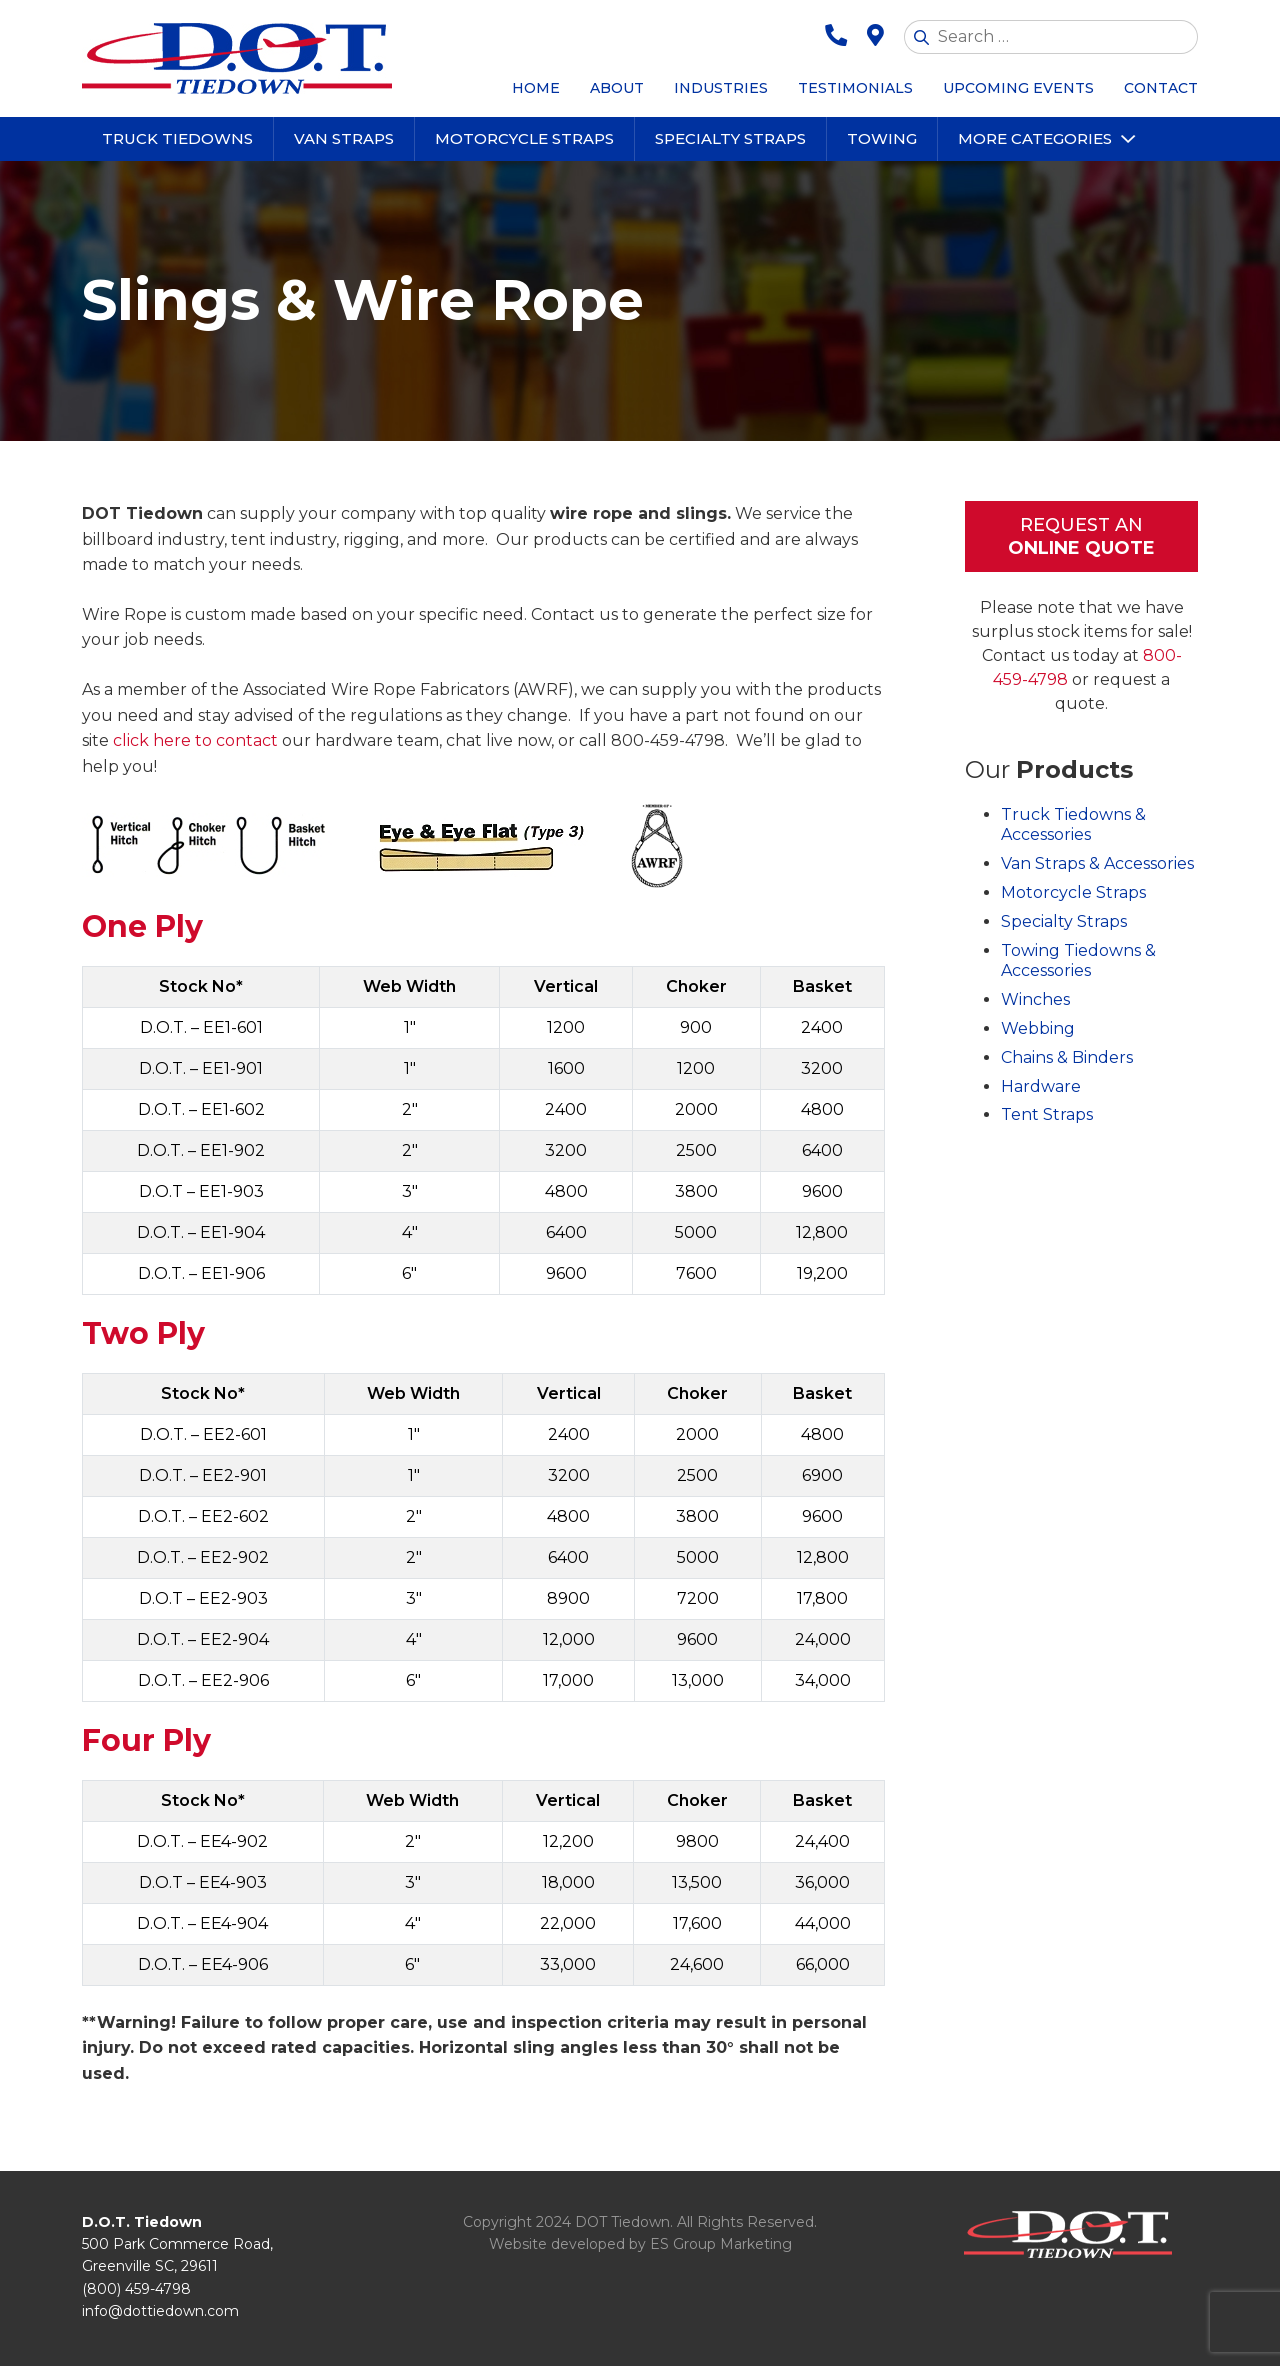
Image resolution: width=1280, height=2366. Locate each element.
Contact (1161, 88)
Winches (1035, 999)
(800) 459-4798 (136, 2289)
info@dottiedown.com (160, 2311)
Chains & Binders (1067, 1057)
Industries (721, 88)
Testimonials (855, 88)
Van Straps (344, 138)
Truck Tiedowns (177, 138)
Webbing (1038, 1028)
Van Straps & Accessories (1097, 863)
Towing (882, 138)
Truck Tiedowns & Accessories (1073, 825)
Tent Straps (1047, 1114)
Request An (1081, 537)
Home (536, 88)
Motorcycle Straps (524, 138)
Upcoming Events (1018, 88)
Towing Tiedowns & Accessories (1078, 961)
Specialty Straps (730, 138)
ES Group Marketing (721, 2244)
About (617, 88)
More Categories (1035, 138)
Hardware (1041, 1086)
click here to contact (195, 740)
